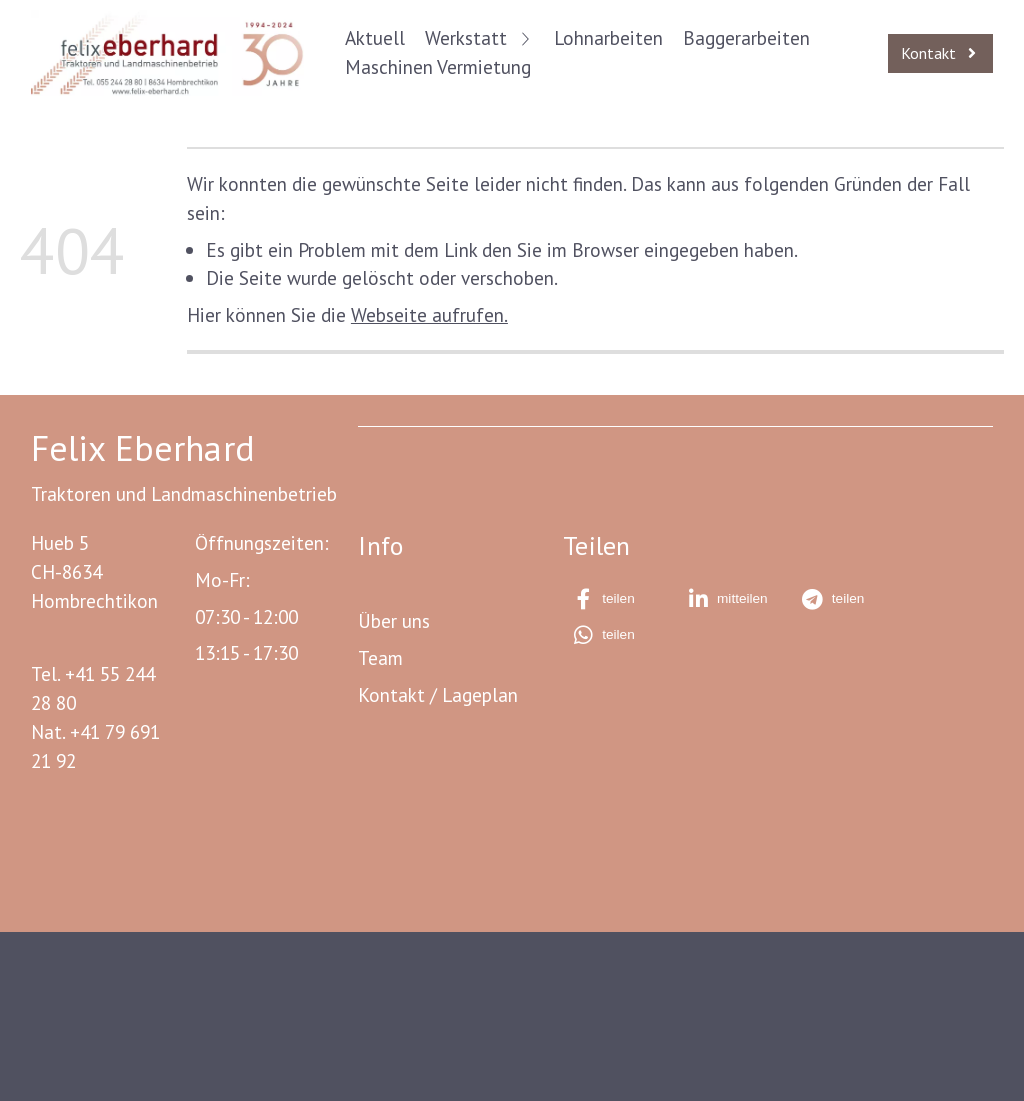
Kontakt (391, 694)
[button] (618, 599)
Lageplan (480, 694)
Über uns (394, 620)
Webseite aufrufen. (429, 314)
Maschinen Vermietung (438, 66)
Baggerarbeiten (746, 37)
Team (380, 657)
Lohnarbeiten (608, 37)
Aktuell (375, 37)
